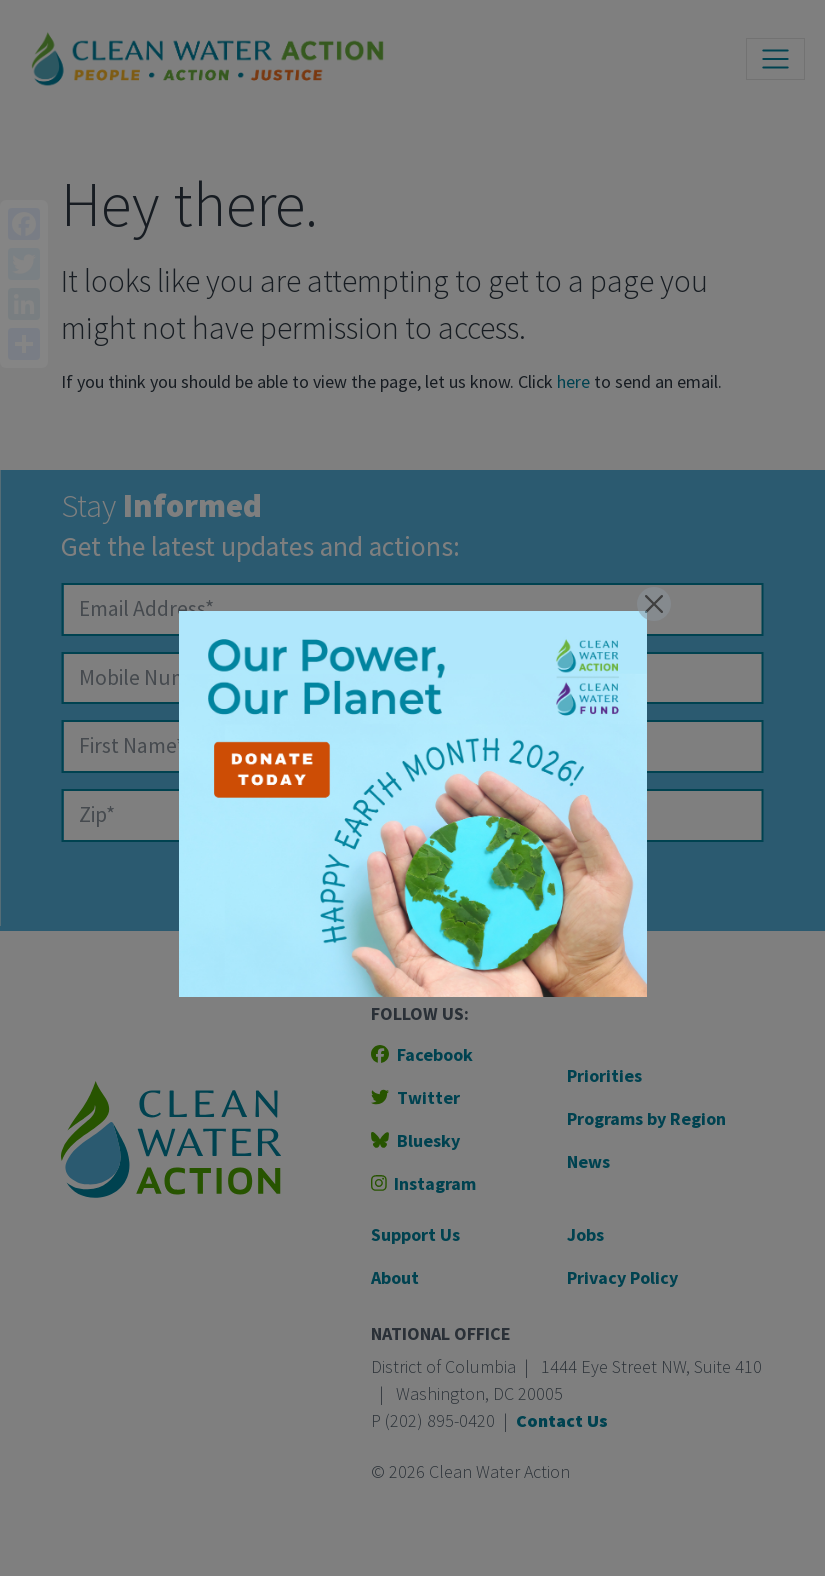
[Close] (654, 604)
